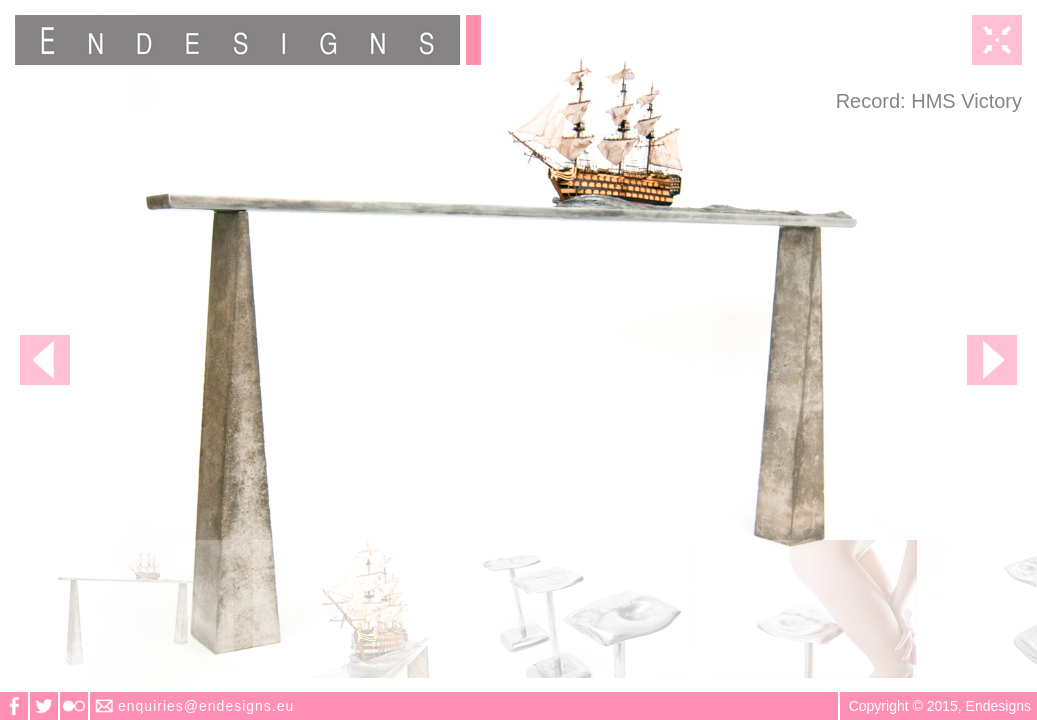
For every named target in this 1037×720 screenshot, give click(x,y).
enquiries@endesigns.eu (206, 706)
